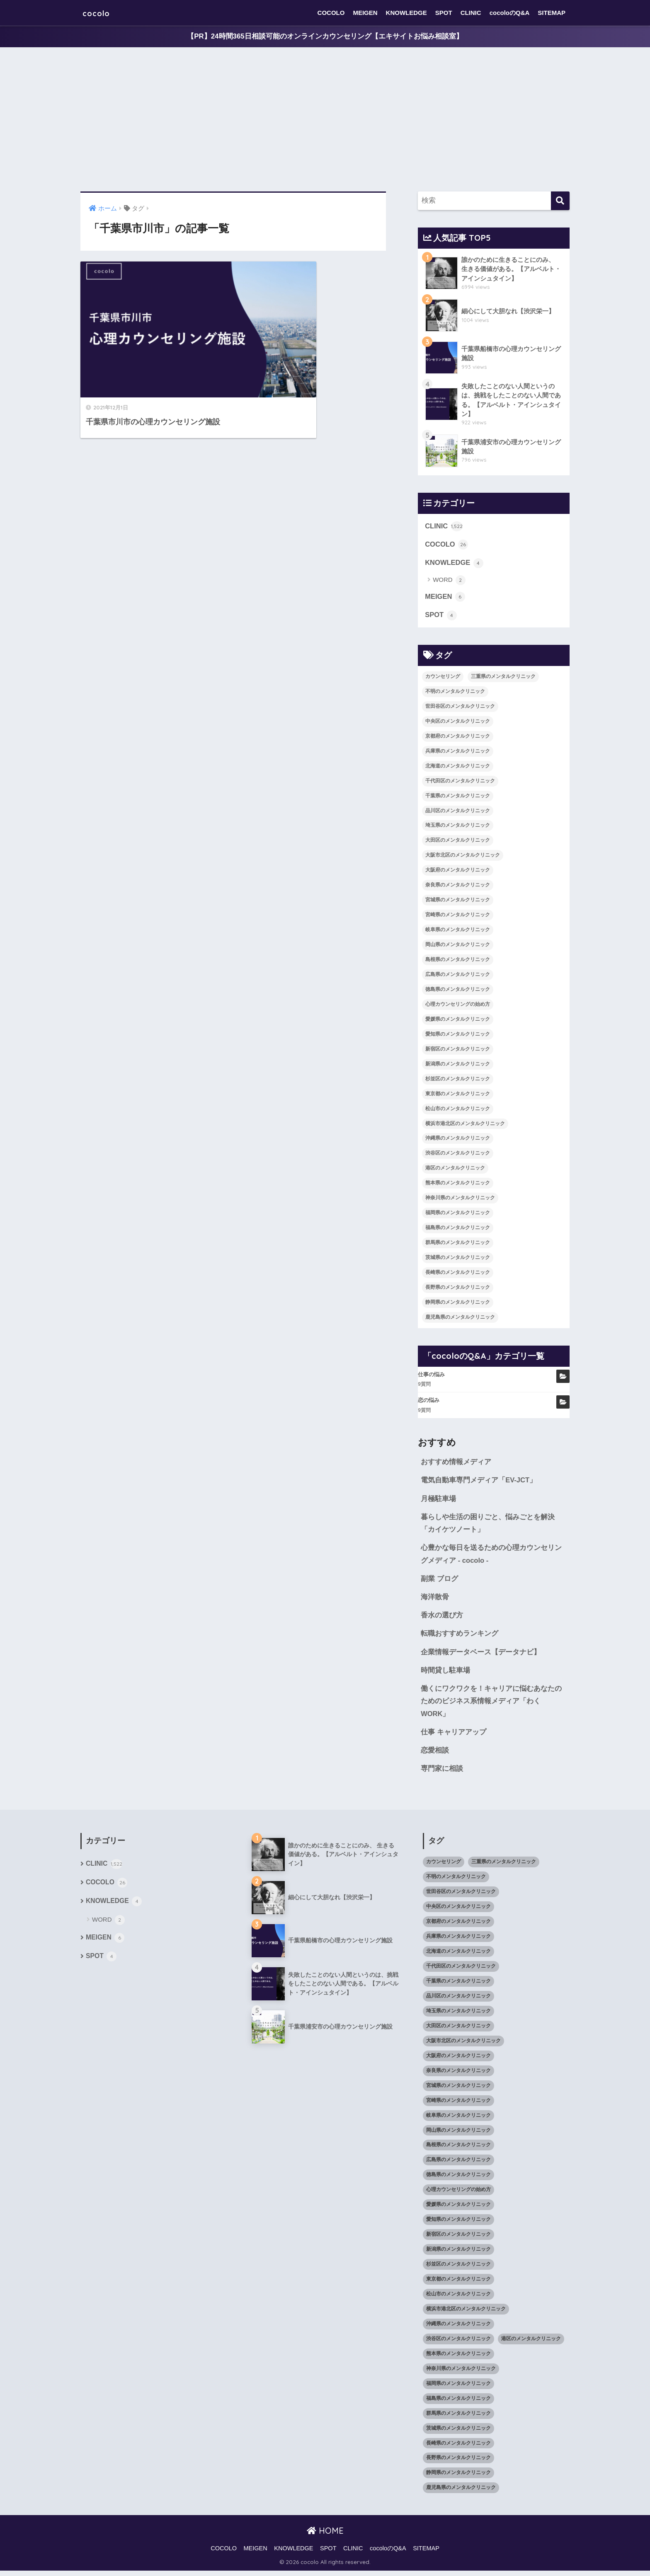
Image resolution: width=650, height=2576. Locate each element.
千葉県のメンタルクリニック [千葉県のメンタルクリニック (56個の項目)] (457, 797)
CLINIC (471, 12)
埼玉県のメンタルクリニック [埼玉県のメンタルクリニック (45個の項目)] (457, 827)
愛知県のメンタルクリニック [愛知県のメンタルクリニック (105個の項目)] (457, 1036)
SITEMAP (551, 12)
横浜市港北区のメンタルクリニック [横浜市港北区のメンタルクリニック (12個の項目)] (465, 1125)
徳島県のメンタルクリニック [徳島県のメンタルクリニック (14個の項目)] (457, 991)
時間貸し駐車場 (445, 1674)
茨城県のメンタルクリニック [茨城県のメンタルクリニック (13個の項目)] (457, 1259)
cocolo (99, 13)
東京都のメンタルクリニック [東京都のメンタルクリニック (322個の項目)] (457, 1095)
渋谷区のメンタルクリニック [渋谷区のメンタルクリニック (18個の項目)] (457, 1155)
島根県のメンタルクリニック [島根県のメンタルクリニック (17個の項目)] (457, 961)
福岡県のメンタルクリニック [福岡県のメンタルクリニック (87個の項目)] (457, 1214)
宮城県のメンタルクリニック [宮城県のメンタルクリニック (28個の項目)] (457, 901)
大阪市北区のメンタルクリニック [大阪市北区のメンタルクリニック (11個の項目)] (462, 857)
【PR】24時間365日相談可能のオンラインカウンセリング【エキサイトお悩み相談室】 (325, 37)
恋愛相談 (435, 1755)
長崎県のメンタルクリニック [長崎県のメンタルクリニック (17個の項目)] (457, 1274)
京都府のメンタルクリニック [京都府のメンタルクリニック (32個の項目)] (457, 738)
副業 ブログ (439, 1582)
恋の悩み (428, 1402)
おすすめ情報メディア (456, 1463)
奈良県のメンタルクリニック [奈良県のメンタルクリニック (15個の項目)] (457, 887)
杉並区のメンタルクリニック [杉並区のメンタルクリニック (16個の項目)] (457, 1080)
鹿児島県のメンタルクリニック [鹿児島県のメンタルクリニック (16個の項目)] (460, 1319)
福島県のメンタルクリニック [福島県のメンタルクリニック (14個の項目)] (457, 1229)
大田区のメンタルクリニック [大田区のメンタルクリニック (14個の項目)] (457, 842)
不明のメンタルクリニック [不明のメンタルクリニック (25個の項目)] (455, 693)
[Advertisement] (325, 120)
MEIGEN (365, 12)
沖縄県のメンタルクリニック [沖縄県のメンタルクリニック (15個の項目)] (457, 1140)
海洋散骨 (435, 1600)
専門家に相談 (442, 1774)
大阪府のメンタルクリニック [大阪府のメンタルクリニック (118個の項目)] (457, 872)
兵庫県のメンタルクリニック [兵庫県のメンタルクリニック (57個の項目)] (457, 752)
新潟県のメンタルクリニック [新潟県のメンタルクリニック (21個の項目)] (457, 1065)
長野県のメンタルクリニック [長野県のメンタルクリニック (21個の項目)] (457, 1289)
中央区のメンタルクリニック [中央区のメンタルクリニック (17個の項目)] (457, 723)
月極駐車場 (438, 1501)
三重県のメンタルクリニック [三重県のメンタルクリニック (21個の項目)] (503, 678)
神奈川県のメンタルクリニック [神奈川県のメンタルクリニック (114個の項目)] (460, 1200)
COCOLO (331, 12)
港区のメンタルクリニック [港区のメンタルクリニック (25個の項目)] (455, 1170)
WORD (449, 582)
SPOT (443, 12)
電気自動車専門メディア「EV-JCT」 (479, 1482)
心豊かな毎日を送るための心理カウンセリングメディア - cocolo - (491, 1557)
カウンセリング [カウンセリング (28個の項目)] (442, 678)
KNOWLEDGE (406, 12)
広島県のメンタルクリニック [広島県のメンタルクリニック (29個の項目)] (457, 976)
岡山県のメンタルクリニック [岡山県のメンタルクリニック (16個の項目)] (457, 946)
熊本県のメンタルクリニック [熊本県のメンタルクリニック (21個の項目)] (457, 1185)
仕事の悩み (431, 1376)
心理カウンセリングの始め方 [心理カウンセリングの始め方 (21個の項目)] (457, 1006)
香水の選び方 (442, 1619)
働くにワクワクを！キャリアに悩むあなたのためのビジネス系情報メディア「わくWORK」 (491, 1705)
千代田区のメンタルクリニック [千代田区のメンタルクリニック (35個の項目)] (460, 782)
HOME (325, 2536)
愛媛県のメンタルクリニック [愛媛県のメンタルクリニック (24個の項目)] (457, 1021)
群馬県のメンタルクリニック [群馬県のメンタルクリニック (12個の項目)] (457, 1244)
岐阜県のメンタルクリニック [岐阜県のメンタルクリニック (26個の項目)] (457, 931)
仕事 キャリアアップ (453, 1737)
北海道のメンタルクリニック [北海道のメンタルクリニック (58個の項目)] (457, 767)
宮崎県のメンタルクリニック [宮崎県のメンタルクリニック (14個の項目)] (457, 916)
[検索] (560, 201)
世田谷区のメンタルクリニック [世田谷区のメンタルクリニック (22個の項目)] (460, 708)
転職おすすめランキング (459, 1637)
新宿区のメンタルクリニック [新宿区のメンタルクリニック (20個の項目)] (457, 1050)
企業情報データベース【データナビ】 (481, 1656)
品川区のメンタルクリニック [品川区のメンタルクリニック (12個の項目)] (457, 812)
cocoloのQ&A (510, 12)
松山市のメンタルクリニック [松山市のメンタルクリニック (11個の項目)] (457, 1110)
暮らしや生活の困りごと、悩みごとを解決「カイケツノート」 (488, 1526)
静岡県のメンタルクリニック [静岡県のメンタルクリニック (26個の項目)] (457, 1304)
